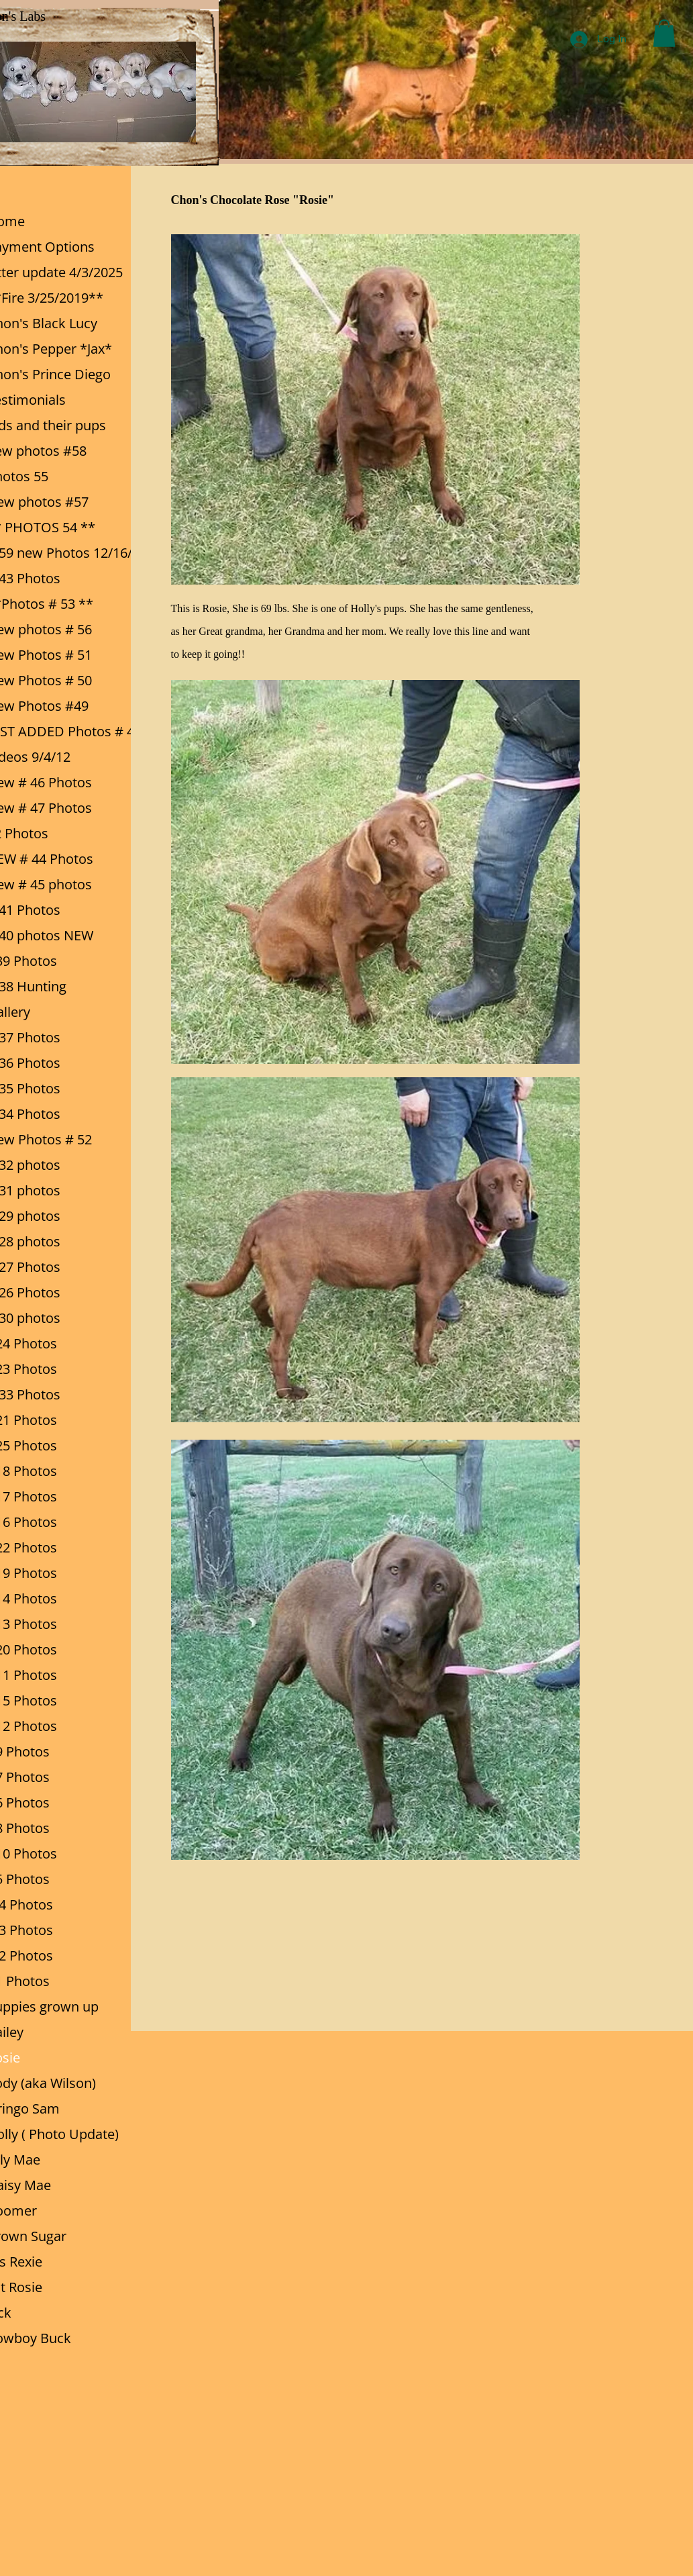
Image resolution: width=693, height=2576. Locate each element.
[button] (664, 33)
